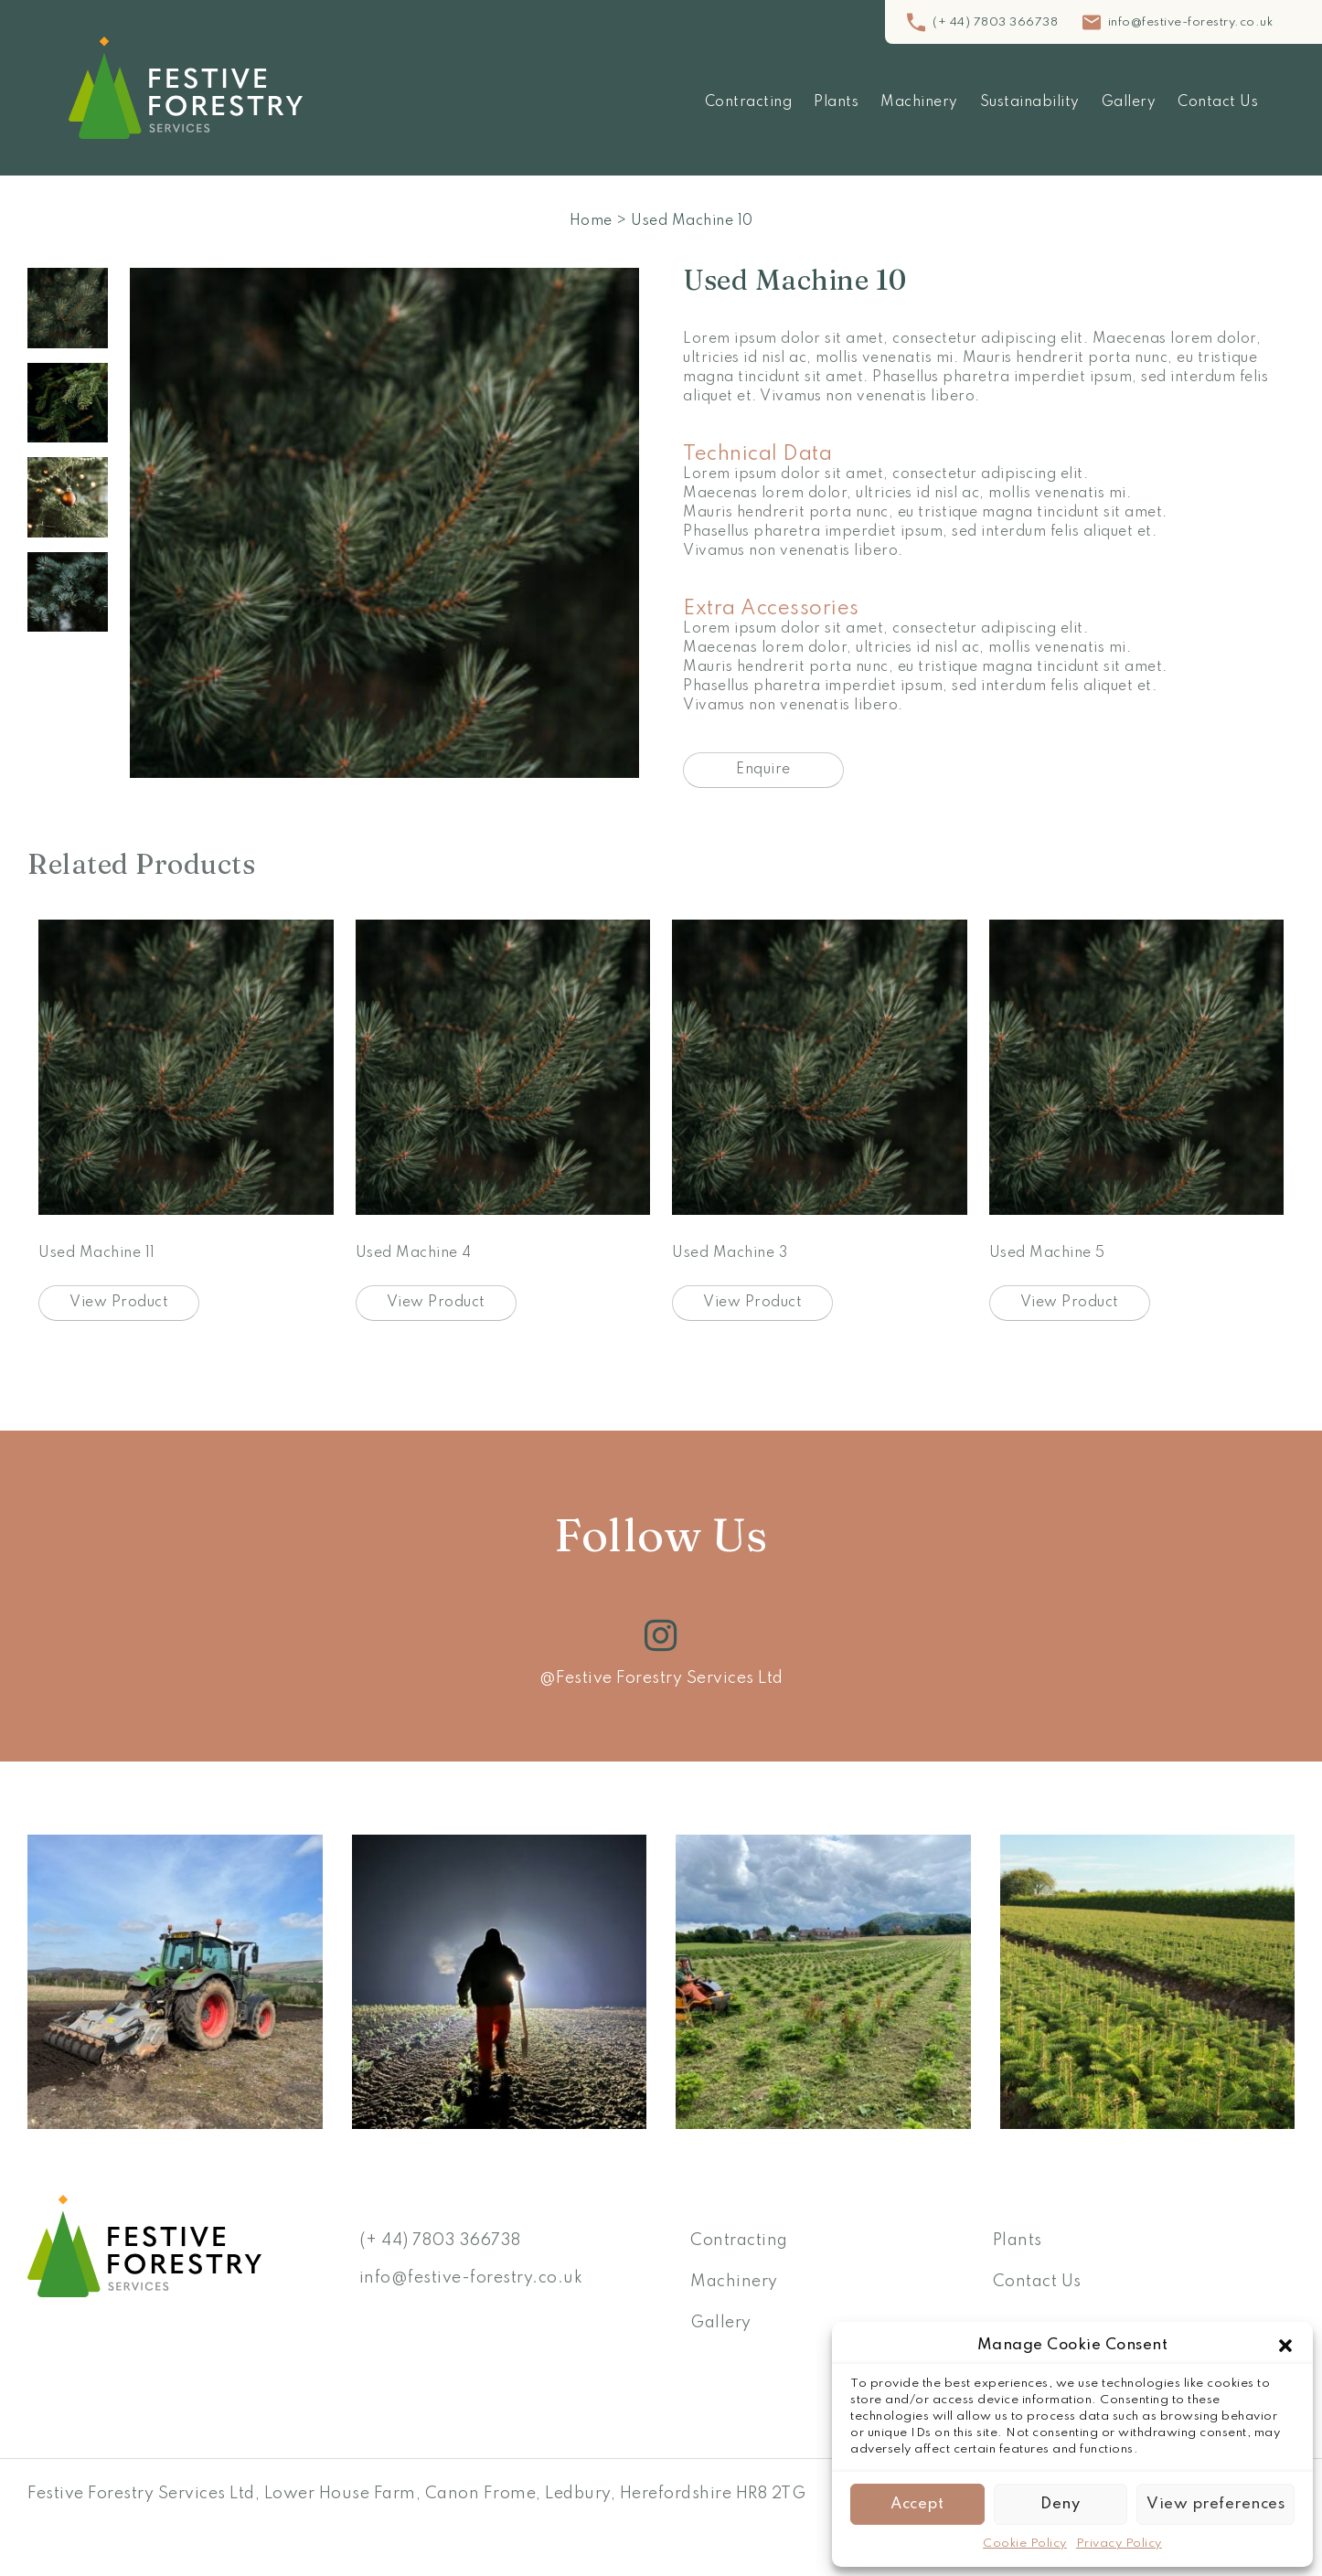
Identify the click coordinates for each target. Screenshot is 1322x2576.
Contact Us (1218, 102)
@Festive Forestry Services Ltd (661, 1678)
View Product (118, 1302)
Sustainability (1030, 102)
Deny (1060, 2504)
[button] (1285, 2345)
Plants (836, 102)
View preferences (1215, 2504)
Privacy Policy (1119, 2543)
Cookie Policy (1025, 2543)
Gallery (1129, 102)
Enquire (763, 769)
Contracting (749, 102)
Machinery (919, 102)
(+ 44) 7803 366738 (995, 22)
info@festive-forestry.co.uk (1191, 22)
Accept (917, 2504)
